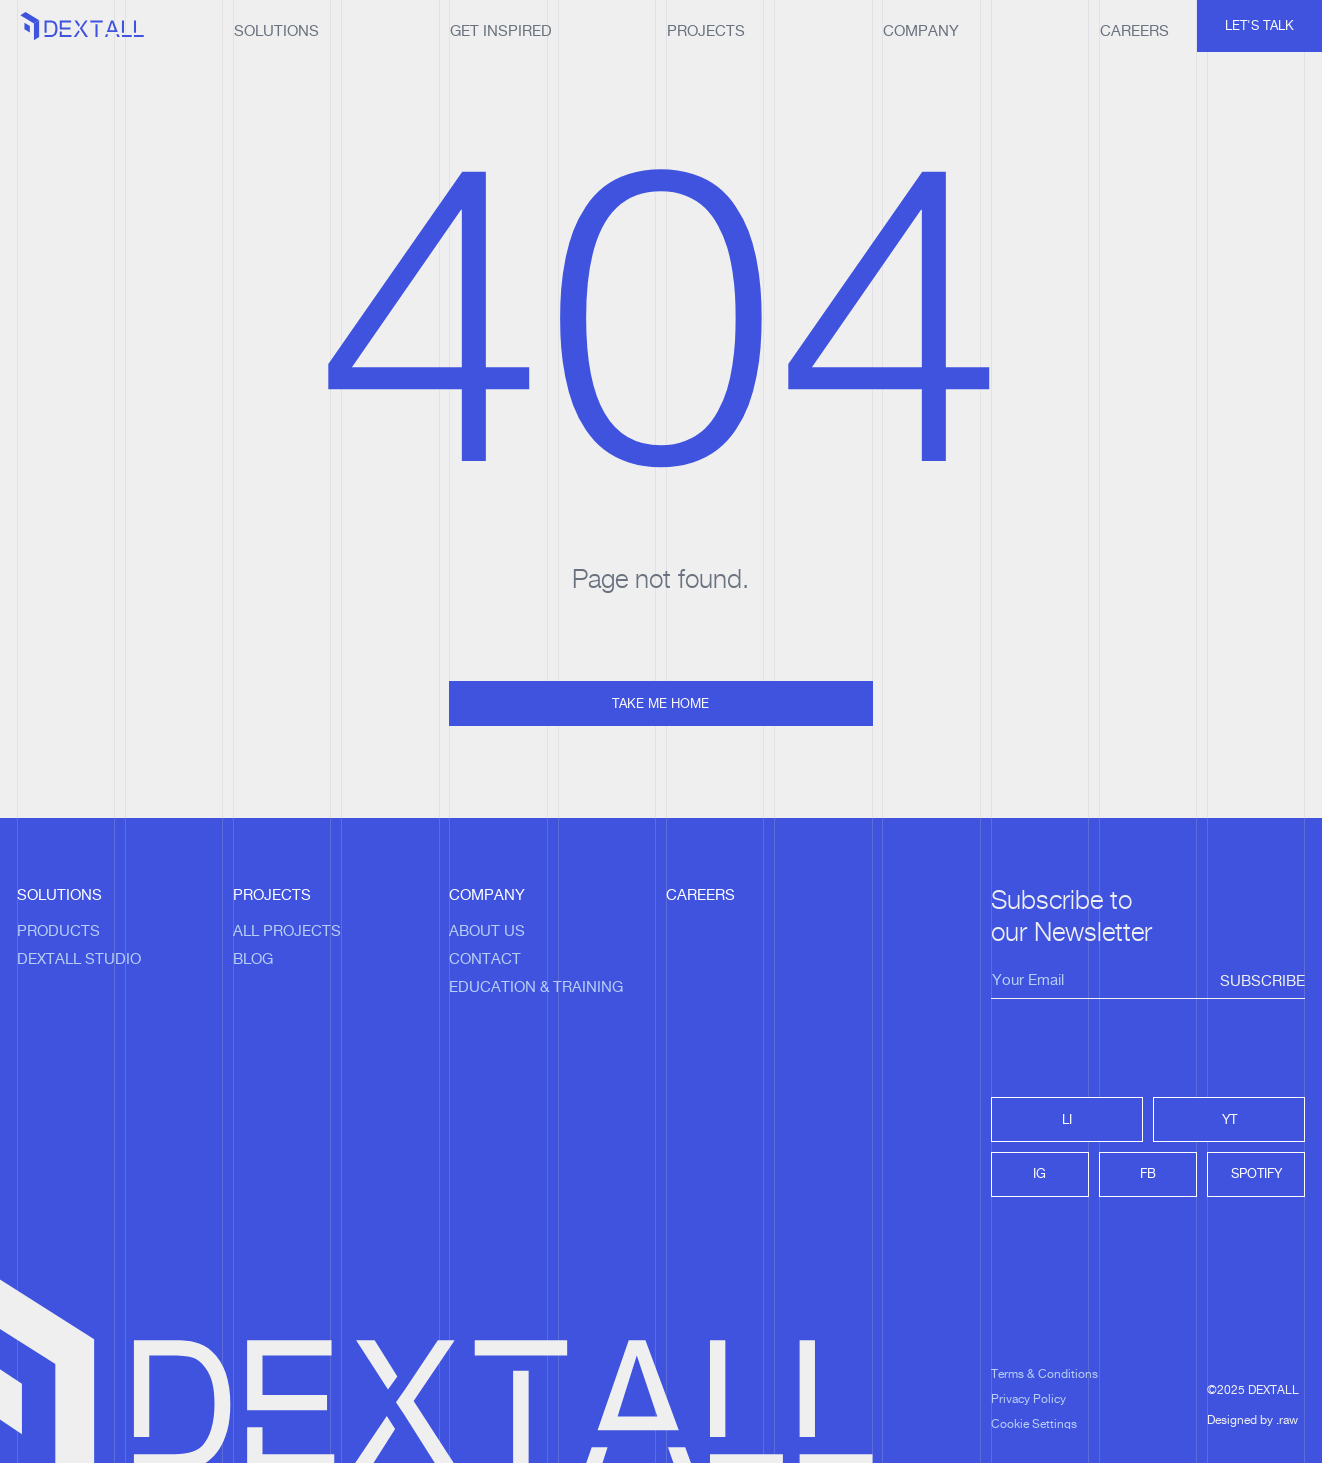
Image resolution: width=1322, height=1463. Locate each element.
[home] (82, 28)
